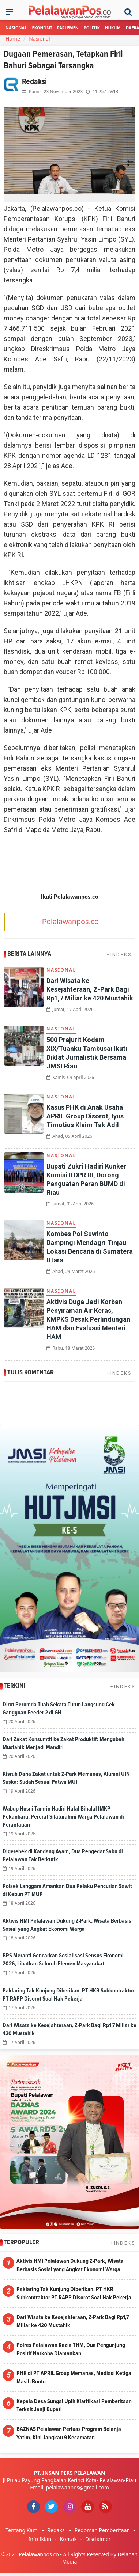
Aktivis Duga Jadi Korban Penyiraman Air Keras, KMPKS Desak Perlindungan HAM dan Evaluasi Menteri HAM (88, 1319)
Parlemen (68, 27)
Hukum (113, 27)
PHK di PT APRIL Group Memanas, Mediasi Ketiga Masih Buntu (73, 2377)
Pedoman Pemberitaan (102, 2530)
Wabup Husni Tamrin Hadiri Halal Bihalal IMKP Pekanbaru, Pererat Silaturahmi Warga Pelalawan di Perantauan (63, 1817)
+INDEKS (119, 954)
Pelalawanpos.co (70, 922)
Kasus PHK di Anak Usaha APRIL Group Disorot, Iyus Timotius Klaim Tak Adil (85, 1116)
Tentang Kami (21, 2530)
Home (12, 38)
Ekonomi (42, 27)
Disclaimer (97, 2538)
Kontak (68, 2538)
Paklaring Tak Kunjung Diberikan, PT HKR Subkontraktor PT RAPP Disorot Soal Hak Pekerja (73, 2293)
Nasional (16, 27)
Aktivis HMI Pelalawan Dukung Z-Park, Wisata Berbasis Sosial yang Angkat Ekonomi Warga (70, 2265)
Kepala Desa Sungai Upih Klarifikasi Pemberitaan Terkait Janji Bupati (74, 2405)
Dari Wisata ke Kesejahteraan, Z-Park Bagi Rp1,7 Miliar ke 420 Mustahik (89, 989)
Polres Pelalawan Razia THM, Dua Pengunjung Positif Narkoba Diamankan (70, 2349)
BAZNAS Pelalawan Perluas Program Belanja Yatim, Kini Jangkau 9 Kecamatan (68, 2433)
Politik (92, 27)
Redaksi (56, 2530)
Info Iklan (40, 2538)
